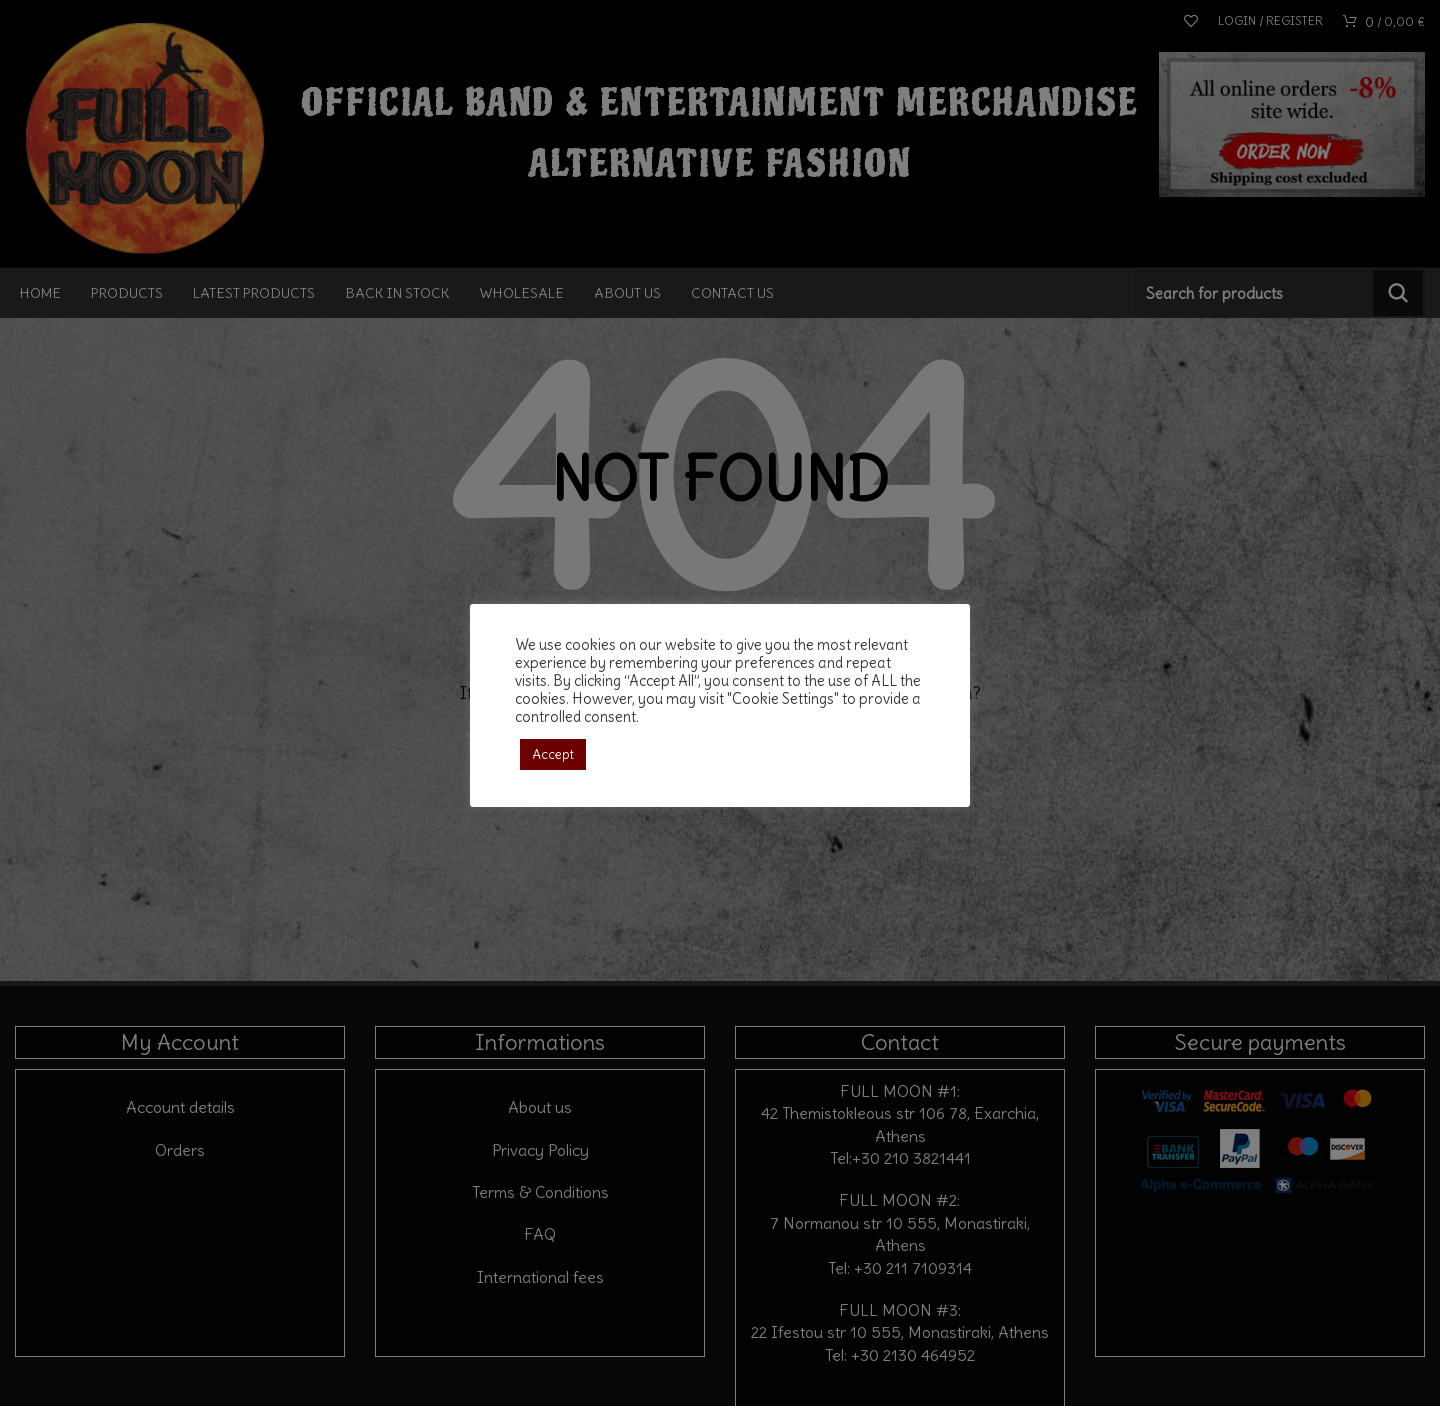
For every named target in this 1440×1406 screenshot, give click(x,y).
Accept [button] (553, 754)
